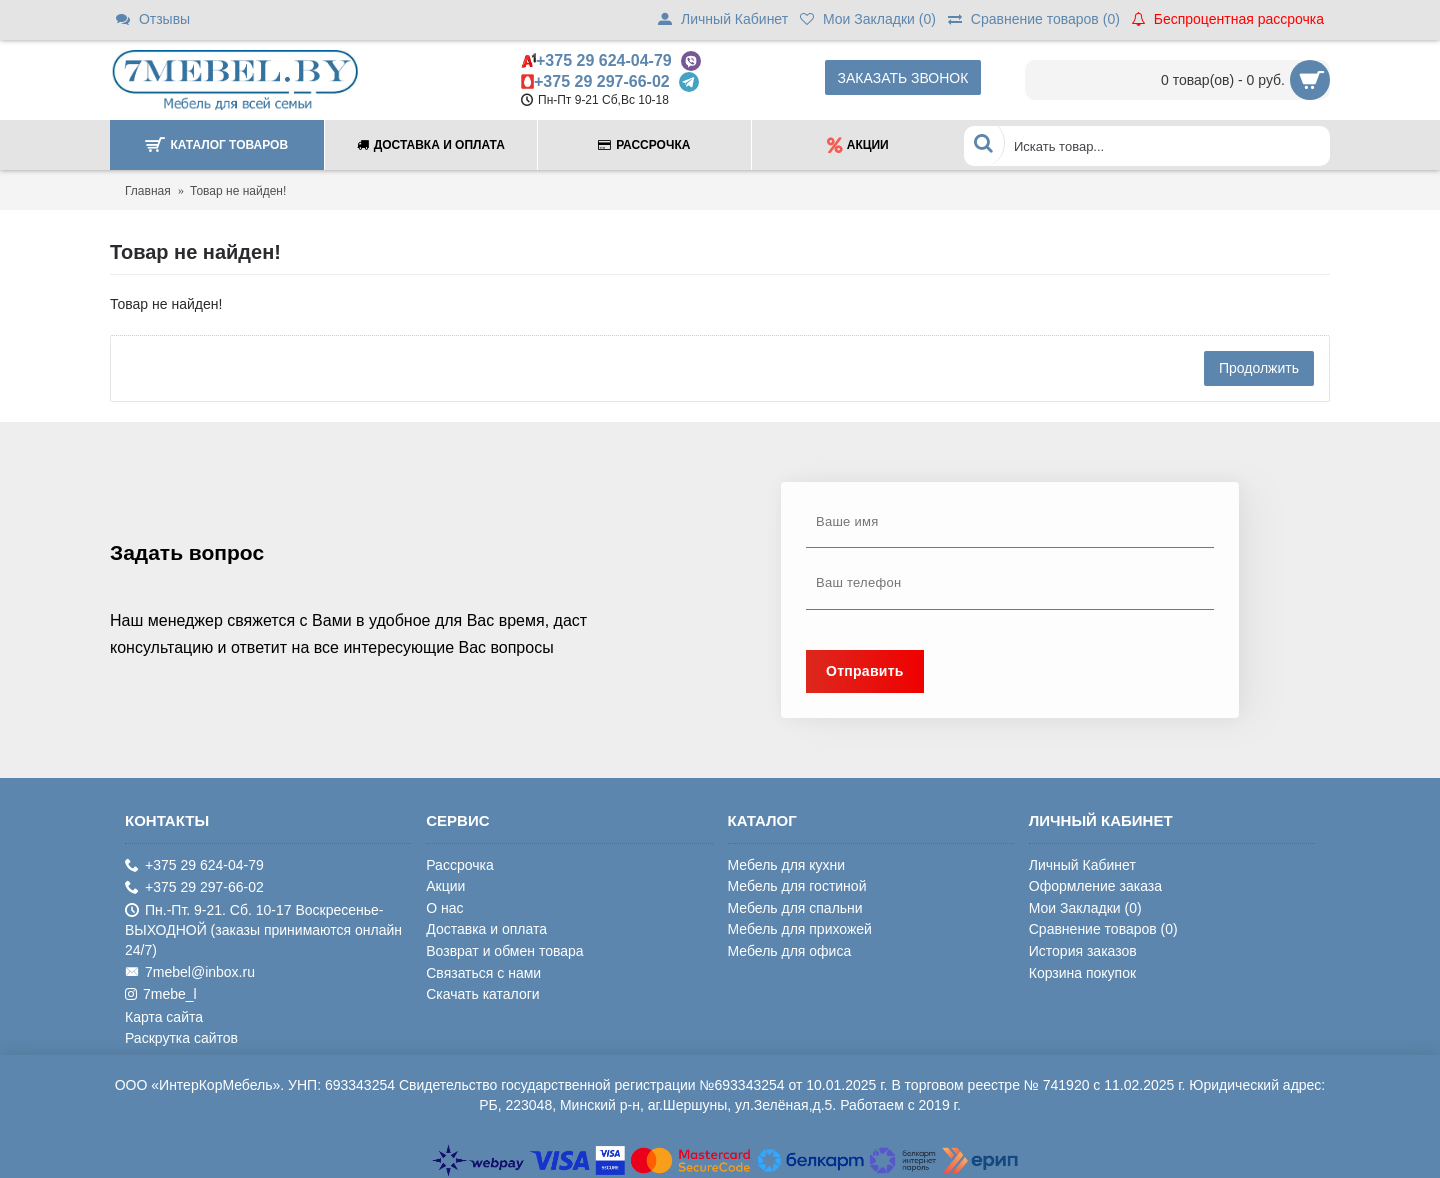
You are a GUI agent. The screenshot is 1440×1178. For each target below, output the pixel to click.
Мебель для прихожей (800, 929)
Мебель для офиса (790, 951)
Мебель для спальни (795, 908)
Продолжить (1259, 368)
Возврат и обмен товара (504, 951)
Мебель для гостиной (797, 886)
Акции (445, 886)
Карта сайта (164, 1017)
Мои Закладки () (1085, 908)
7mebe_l (161, 994)
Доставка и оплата (486, 929)
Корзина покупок (1082, 973)
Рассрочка (459, 865)
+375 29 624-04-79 (604, 60)
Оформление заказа (1095, 886)
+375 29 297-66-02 (602, 81)
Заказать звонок (903, 78)
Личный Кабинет (1082, 865)
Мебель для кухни (787, 865)
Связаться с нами (483, 973)
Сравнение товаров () (1103, 929)
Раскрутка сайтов (181, 1038)
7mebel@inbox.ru (190, 972)
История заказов (1083, 951)
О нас (444, 908)
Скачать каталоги (482, 994)
